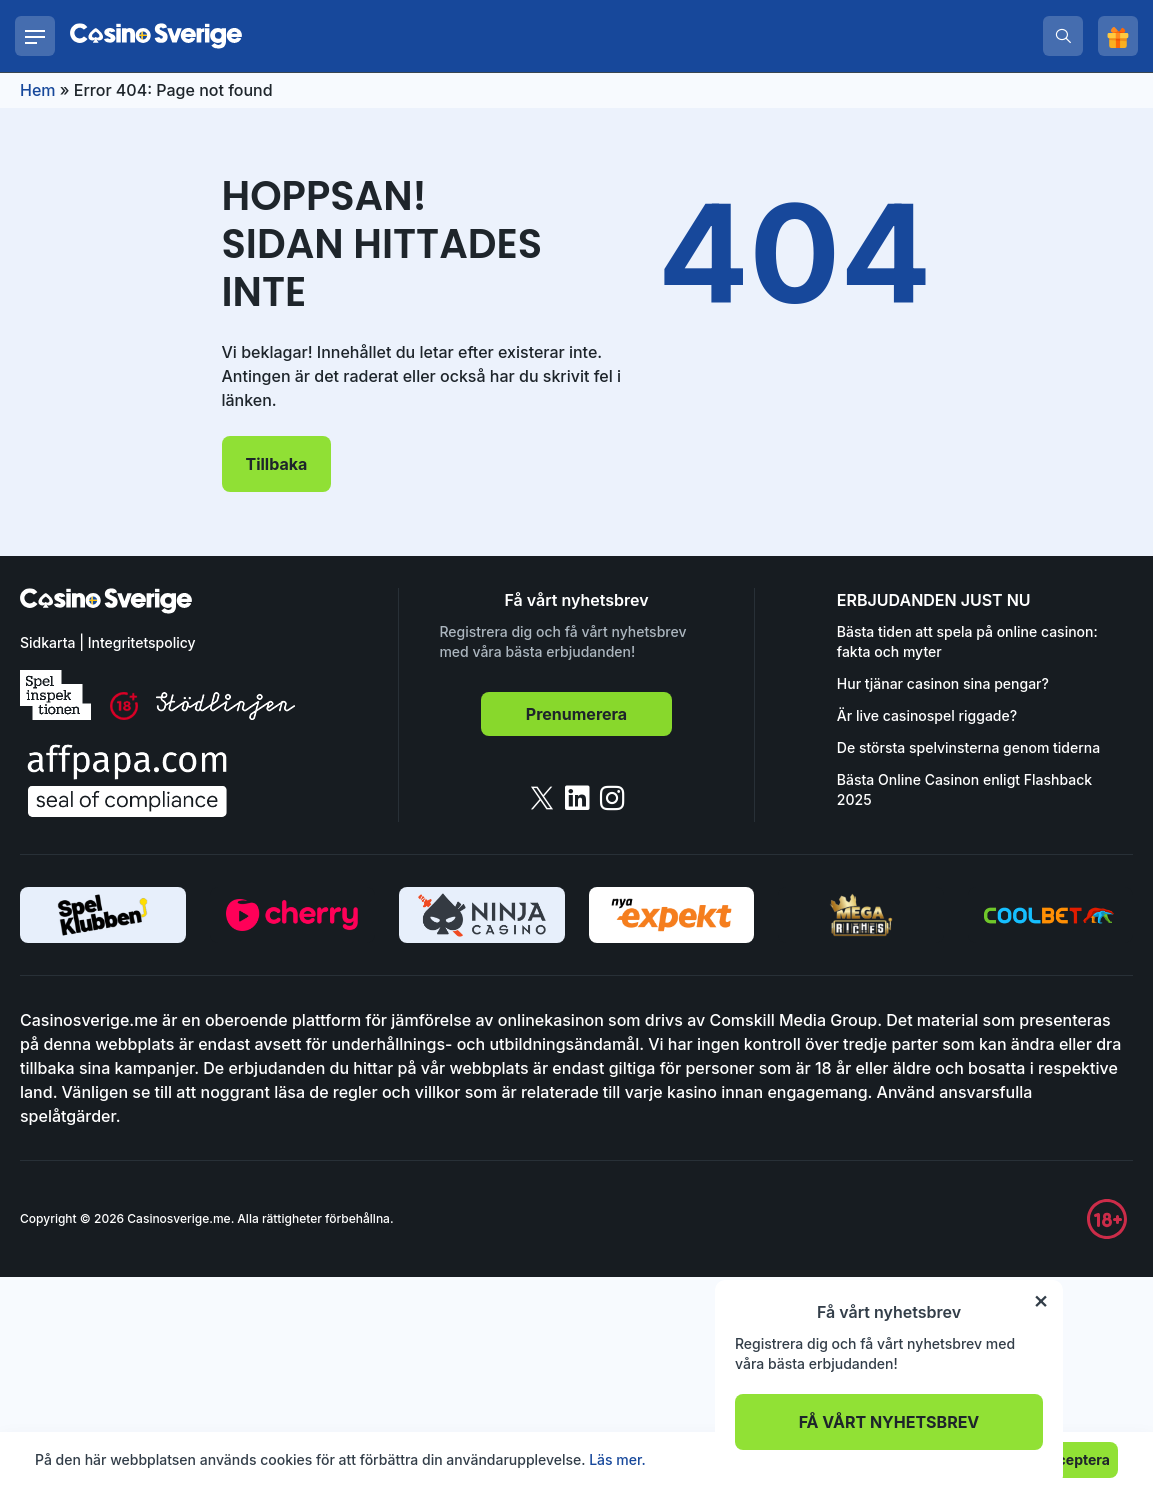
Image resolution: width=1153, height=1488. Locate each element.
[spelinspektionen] (55, 695)
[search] (1063, 36)
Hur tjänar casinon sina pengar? (943, 683)
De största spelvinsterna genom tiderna (968, 747)
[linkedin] (577, 798)
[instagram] (612, 798)
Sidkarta (47, 642)
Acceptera (1074, 1459)
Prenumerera (576, 714)
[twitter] (542, 798)
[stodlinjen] (225, 714)
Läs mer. (617, 1459)
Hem (38, 90)
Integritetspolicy (142, 642)
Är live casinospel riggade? (927, 715)
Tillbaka (277, 464)
